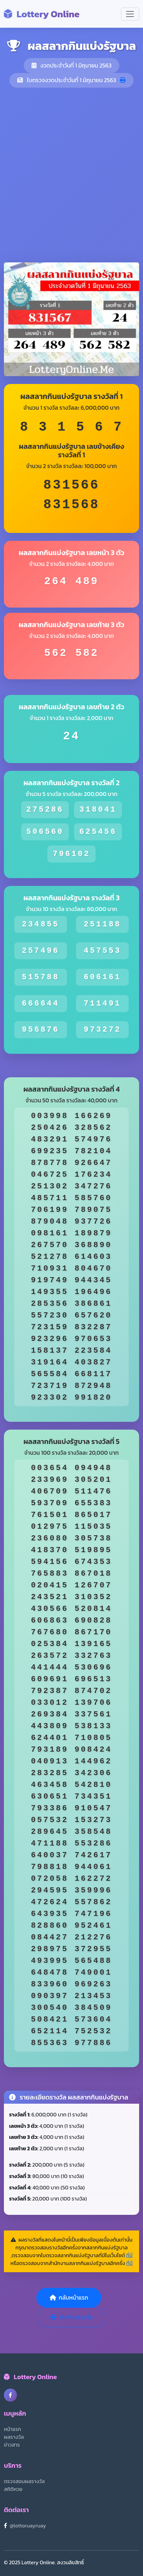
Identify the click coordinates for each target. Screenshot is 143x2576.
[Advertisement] (71, 175)
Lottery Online (42, 14)
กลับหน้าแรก (69, 2297)
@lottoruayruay (28, 2525)
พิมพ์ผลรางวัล (71, 2317)
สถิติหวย (13, 2489)
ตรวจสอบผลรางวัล (24, 2481)
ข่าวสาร (12, 2445)
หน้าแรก (12, 2429)
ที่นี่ (129, 2255)
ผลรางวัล (14, 2437)
